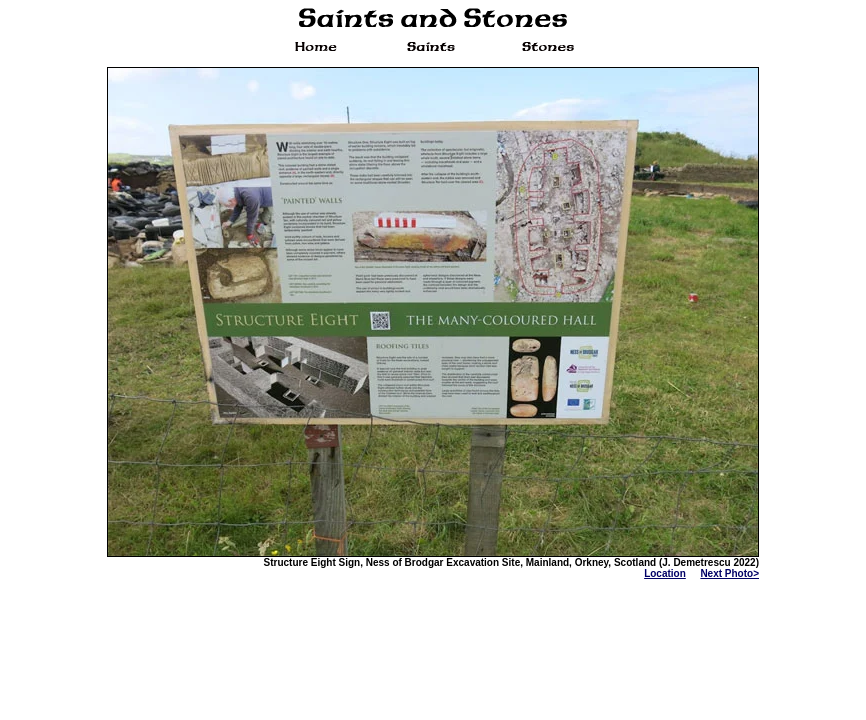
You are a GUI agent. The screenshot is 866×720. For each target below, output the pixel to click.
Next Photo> (729, 573)
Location (665, 573)
